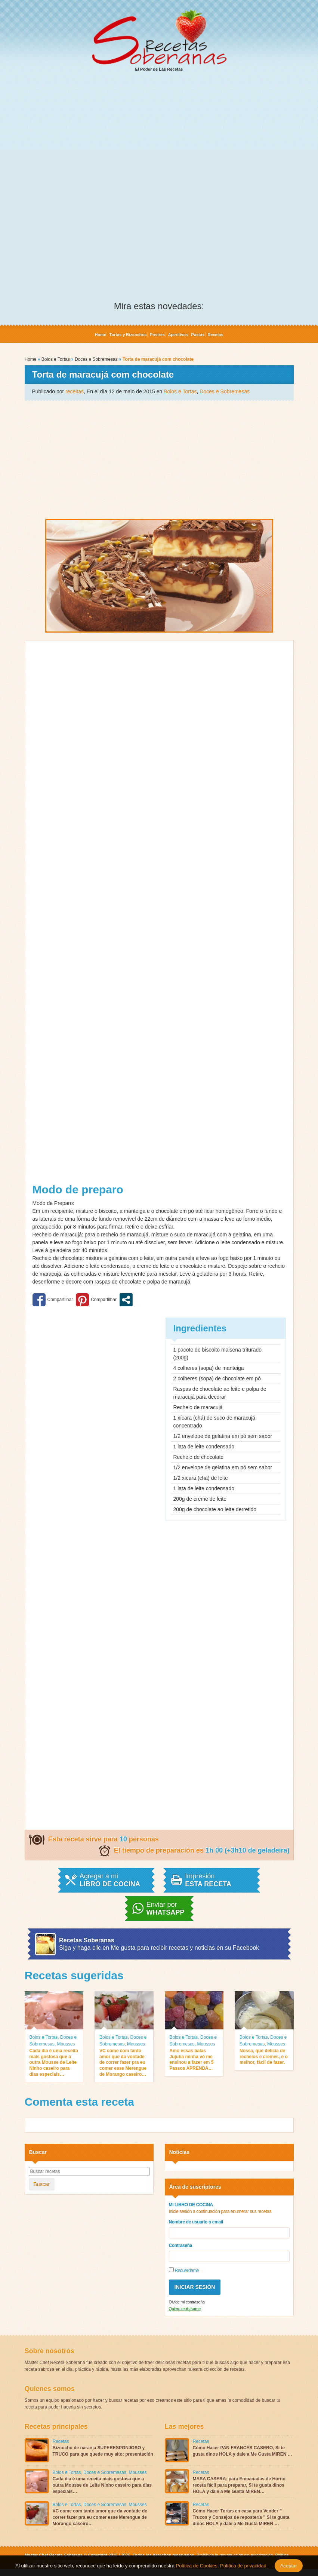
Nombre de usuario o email (196, 2222)
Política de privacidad (242, 2566)
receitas (74, 391)
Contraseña (180, 2245)
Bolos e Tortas (55, 359)
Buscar (42, 2184)
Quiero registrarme (185, 2308)
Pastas (197, 334)
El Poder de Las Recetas (159, 40)
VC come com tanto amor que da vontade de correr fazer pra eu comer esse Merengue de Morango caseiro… (122, 2062)
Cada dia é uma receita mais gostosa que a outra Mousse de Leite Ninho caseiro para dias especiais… (54, 2062)
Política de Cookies (196, 2566)
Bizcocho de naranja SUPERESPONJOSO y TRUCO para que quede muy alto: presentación (103, 2451)
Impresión (208, 1880)
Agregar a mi (110, 1880)
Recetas (215, 334)
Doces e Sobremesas (96, 359)
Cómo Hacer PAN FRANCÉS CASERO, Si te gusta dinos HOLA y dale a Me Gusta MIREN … (242, 2451)
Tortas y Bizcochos (127, 334)
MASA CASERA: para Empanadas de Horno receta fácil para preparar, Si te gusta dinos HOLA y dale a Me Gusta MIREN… (239, 2485)
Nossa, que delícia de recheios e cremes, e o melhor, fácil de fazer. (264, 2056)
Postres (157, 334)
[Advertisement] (159, 135)
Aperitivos (178, 334)
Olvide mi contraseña (187, 2302)
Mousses (66, 2044)
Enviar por (165, 1908)
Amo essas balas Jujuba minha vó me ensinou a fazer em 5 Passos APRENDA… (192, 2059)
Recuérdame (184, 2270)
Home (100, 334)
